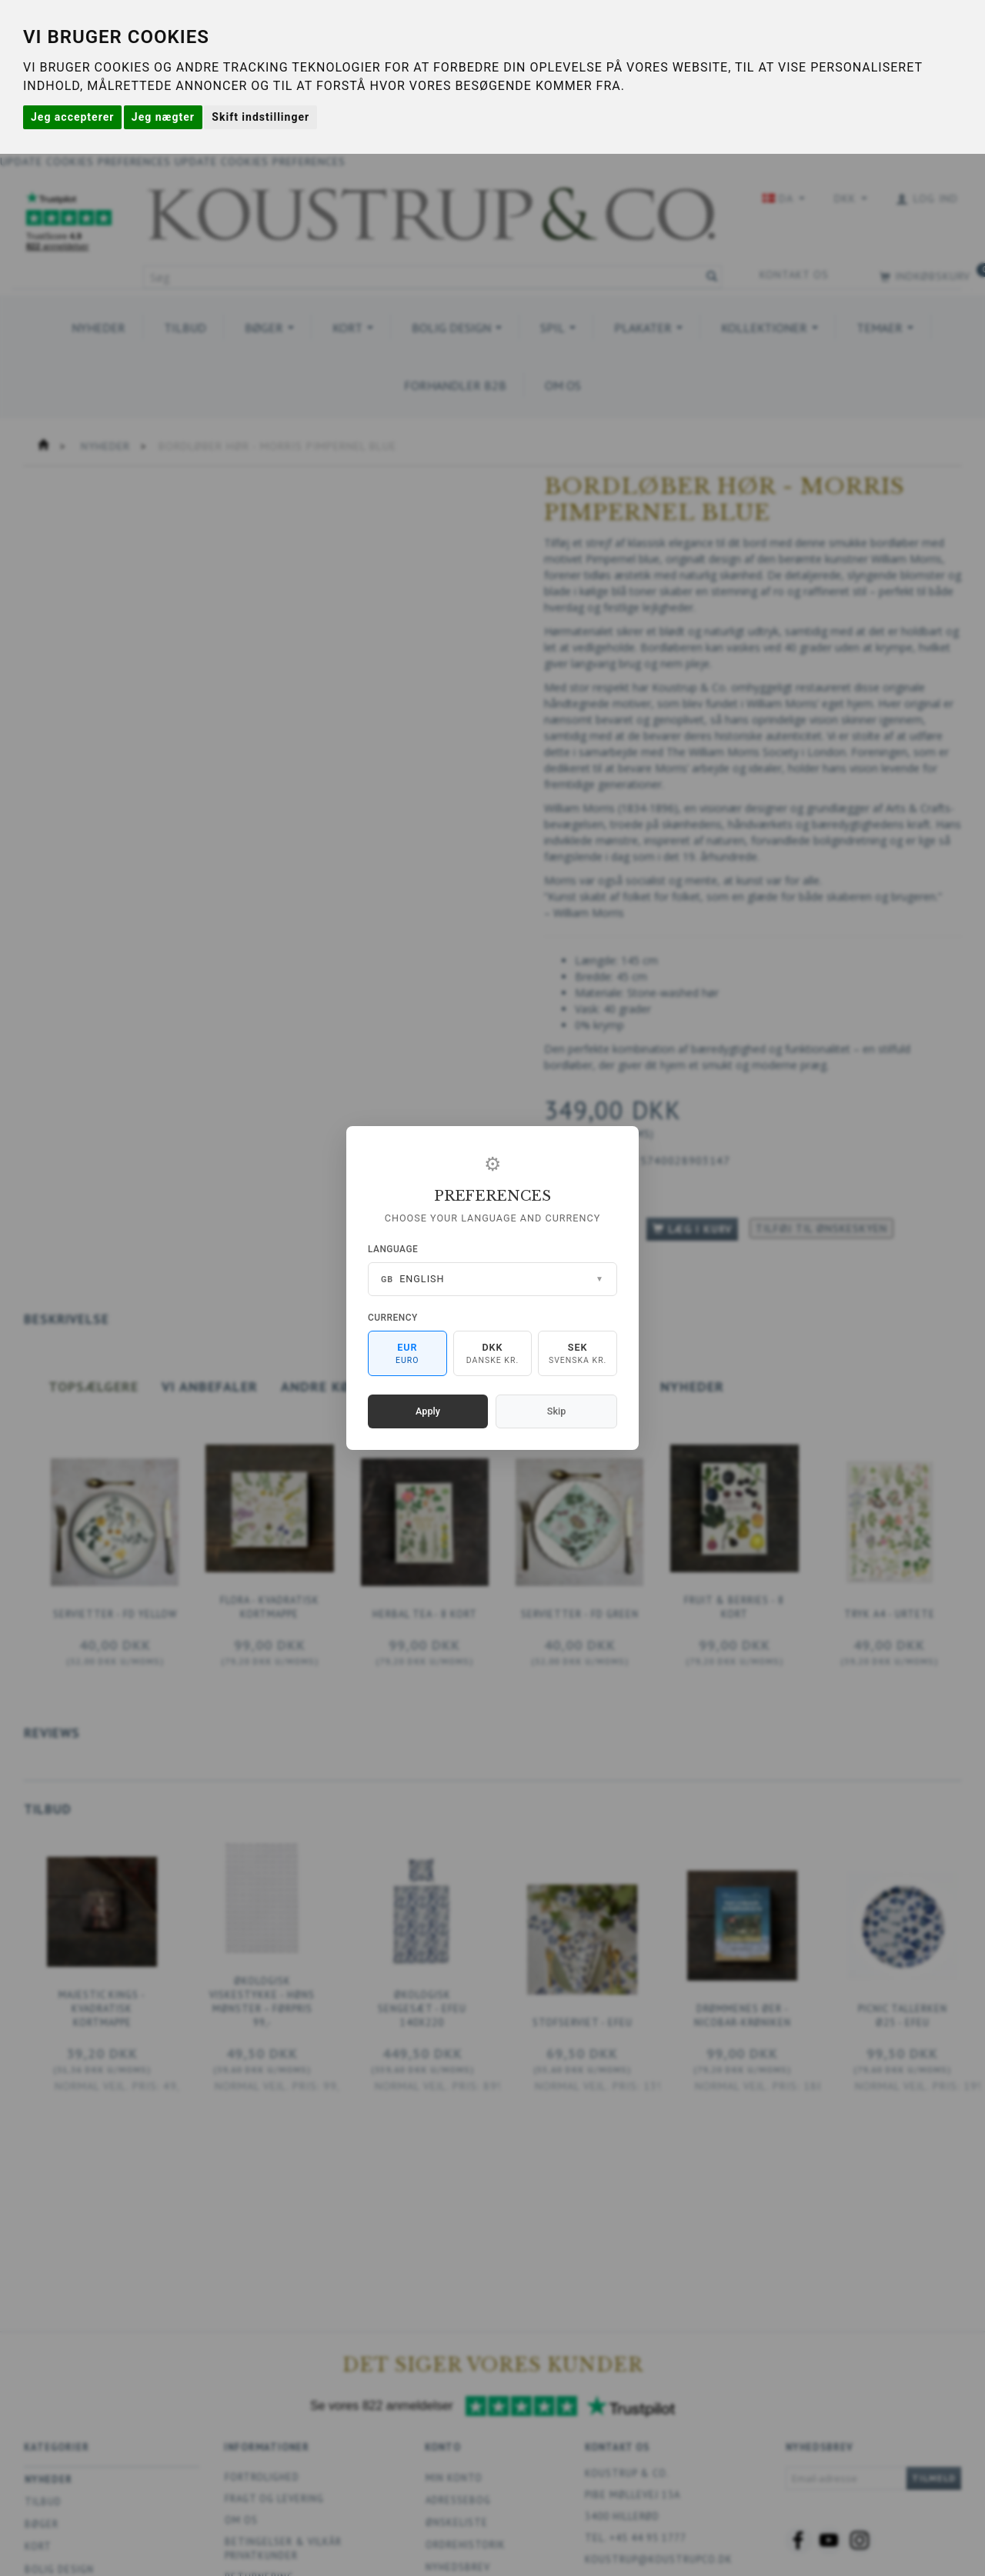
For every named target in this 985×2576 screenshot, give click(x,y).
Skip (556, 1411)
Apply (428, 1411)
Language (393, 1249)
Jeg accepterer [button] (72, 117)
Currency (393, 1317)
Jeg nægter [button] (163, 117)
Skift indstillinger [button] (260, 117)
